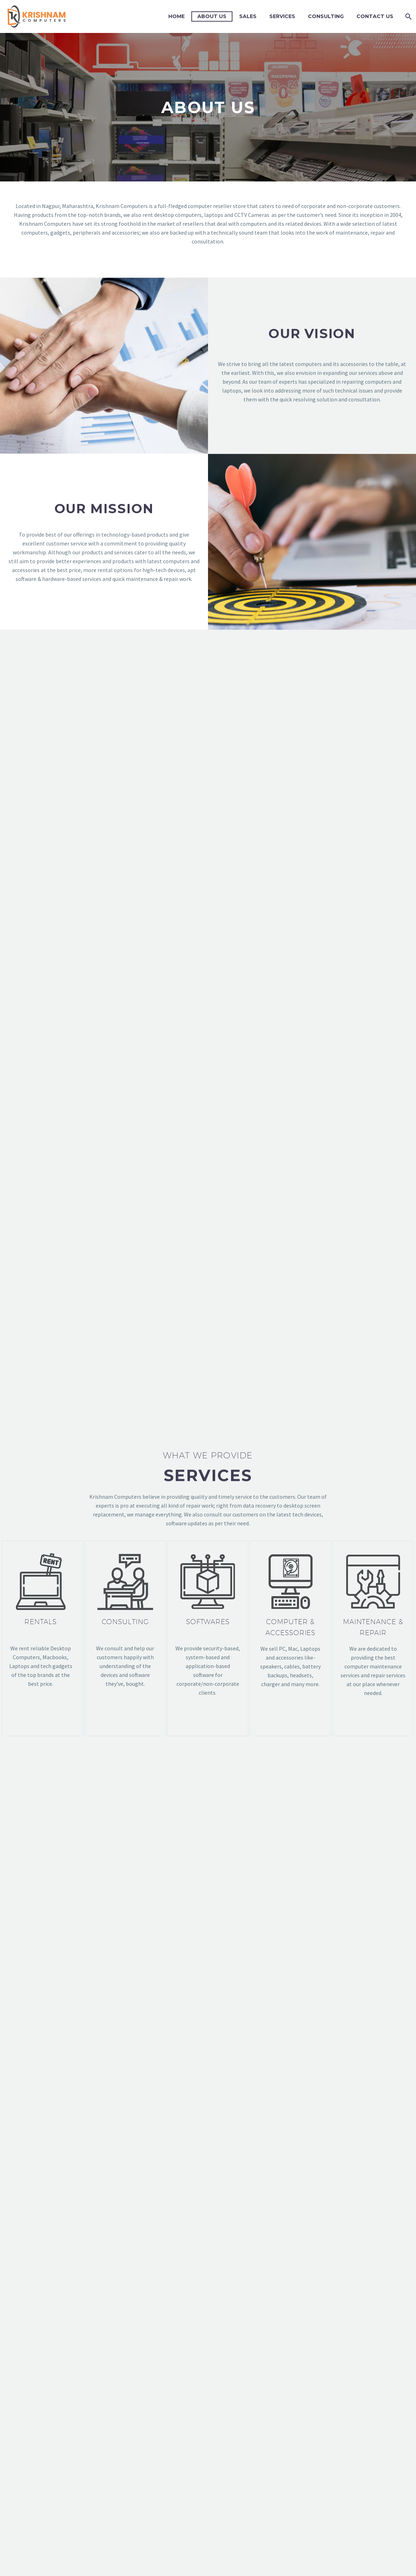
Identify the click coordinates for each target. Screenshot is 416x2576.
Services (282, 16)
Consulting (326, 16)
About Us (211, 16)
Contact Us (374, 16)
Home (176, 16)
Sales (248, 16)
